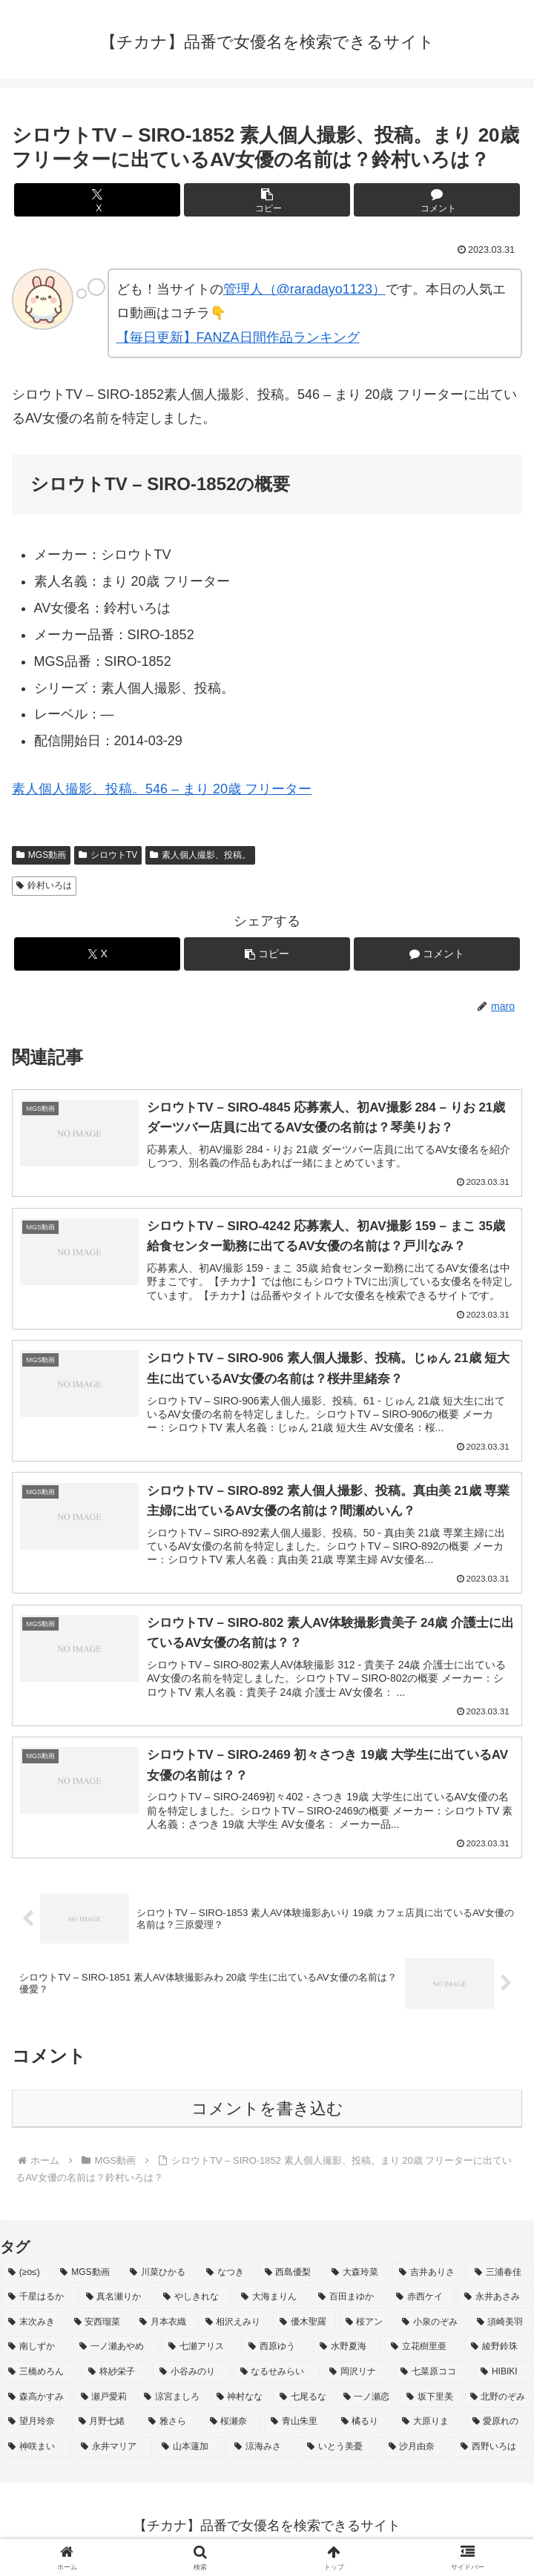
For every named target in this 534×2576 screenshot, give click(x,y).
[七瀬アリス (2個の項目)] (200, 2354)
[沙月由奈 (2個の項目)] (417, 2454)
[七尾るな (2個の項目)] (303, 2404)
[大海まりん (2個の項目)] (271, 2304)
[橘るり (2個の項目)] (363, 2429)
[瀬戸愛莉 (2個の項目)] (104, 2404)
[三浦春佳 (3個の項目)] (500, 2280)
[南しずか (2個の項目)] (35, 2354)
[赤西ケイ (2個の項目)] (422, 2304)
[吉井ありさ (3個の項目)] (429, 2280)
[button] (267, 200)
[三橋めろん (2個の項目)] (40, 2379)
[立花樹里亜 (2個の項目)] (422, 2354)
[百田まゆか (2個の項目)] (349, 2304)
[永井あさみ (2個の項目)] (495, 2304)
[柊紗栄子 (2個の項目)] (116, 2379)
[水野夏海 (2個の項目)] (347, 2354)
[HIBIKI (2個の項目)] (503, 2379)
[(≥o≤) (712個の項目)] (25, 2280)
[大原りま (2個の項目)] (429, 2429)
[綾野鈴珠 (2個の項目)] (498, 2354)
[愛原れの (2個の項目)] (499, 2429)
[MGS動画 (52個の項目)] (86, 2280)
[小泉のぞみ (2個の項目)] (431, 2330)
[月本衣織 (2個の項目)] (164, 2330)
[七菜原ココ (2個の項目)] (432, 2379)
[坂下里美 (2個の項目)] (430, 2404)
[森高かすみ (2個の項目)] (36, 2404)
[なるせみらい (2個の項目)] (277, 2379)
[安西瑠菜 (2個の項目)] (99, 2330)
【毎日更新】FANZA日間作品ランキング (238, 337)
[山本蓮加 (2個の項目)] (190, 2454)
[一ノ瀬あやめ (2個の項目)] (116, 2354)
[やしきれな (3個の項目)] (193, 2304)
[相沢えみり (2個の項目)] (235, 2330)
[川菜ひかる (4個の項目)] (160, 2280)
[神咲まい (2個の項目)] (36, 2454)
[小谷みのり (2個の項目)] (191, 2379)
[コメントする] (437, 200)
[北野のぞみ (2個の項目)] (498, 2404)
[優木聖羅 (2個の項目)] (304, 2330)
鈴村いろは (44, 885)
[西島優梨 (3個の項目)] (290, 2280)
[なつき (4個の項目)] (227, 2280)
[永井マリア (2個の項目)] (113, 2454)
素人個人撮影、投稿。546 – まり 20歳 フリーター (162, 789)
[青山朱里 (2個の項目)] (298, 2429)
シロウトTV (108, 855)
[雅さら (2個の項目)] (171, 2429)
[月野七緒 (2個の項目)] (105, 2429)
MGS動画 (41, 855)
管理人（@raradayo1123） (304, 289)
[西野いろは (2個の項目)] (493, 2454)
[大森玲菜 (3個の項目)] (357, 2280)
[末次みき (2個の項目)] (33, 2330)
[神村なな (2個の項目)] (240, 2404)
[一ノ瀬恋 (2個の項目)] (367, 2404)
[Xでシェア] (97, 200)
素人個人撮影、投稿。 (200, 855)
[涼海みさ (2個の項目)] (262, 2454)
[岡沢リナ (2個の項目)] (357, 2379)
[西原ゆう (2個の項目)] (276, 2354)
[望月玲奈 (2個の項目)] (35, 2429)
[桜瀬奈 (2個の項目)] (232, 2429)
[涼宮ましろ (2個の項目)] (172, 2404)
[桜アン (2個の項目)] (366, 2330)
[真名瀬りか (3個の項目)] (116, 2304)
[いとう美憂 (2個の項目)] (339, 2454)
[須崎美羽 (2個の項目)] (501, 2330)
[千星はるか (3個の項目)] (38, 2304)
